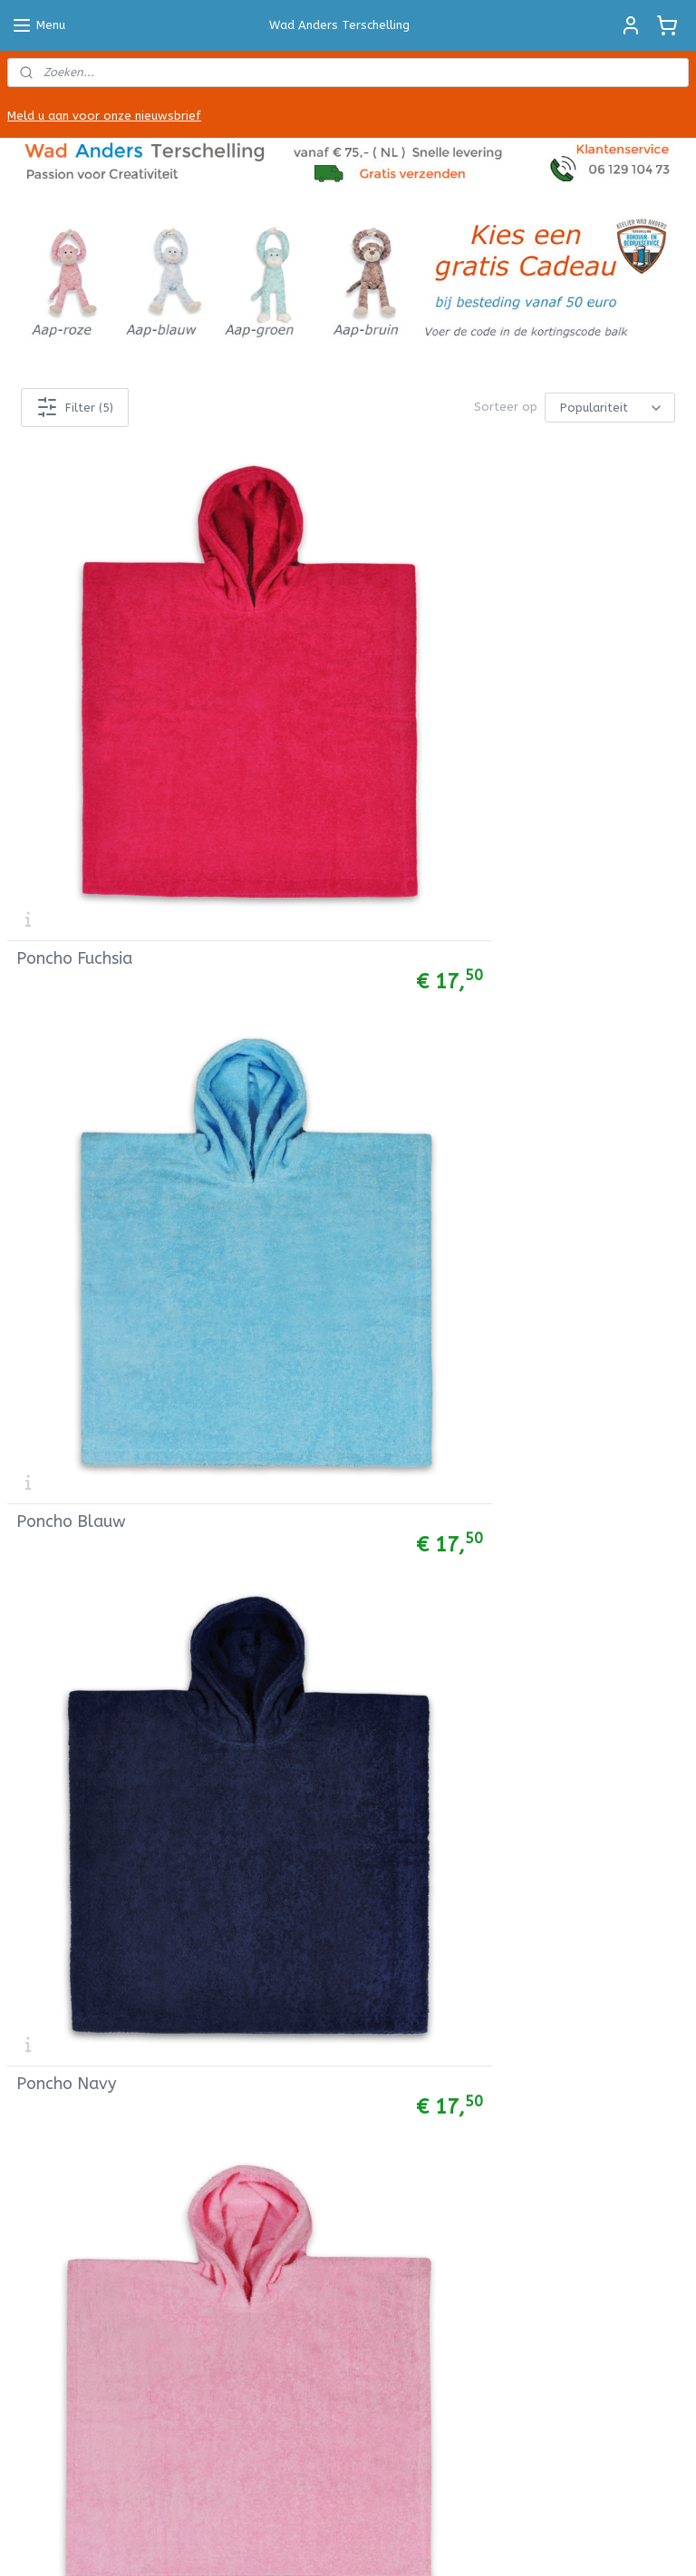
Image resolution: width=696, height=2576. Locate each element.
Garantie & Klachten (68, 2011)
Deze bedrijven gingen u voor (324, 1326)
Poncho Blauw (303, 691)
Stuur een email (518, 1265)
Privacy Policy (47, 2031)
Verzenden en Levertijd (74, 1930)
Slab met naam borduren (82, 1753)
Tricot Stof (41, 1509)
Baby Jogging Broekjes (73, 1286)
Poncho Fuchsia (74, 691)
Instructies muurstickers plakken (336, 1224)
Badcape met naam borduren (94, 1732)
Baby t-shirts (47, 1367)
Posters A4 (271, 1144)
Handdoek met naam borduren (98, 1712)
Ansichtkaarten (284, 1124)
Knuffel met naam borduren (92, 1793)
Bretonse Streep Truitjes (81, 1387)
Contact (31, 2051)
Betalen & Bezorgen (68, 1970)
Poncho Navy (530, 691)
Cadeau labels (281, 1163)
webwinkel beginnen (416, 2543)
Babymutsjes (45, 1326)
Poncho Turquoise (315, 986)
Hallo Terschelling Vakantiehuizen (340, 2315)
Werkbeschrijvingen (63, 1651)
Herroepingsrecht (59, 1990)
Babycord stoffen (60, 1529)
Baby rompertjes (57, 1347)
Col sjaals (36, 1204)
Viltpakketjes (47, 1630)
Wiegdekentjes (50, 1448)
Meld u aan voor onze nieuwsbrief (104, 115)
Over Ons (35, 2072)
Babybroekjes (46, 1265)
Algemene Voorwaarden (78, 1889)
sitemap (316, 2543)
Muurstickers (276, 1204)
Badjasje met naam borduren (93, 1773)
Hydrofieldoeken (56, 1407)
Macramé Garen (54, 1611)
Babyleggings (46, 1306)
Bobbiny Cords (49, 1590)
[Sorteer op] (610, 408)
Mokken (262, 1184)
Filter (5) (74, 408)
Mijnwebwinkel (569, 2543)
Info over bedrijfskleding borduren (340, 1286)
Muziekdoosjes (50, 1427)
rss (351, 2543)
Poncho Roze (65, 986)
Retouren (35, 1950)
